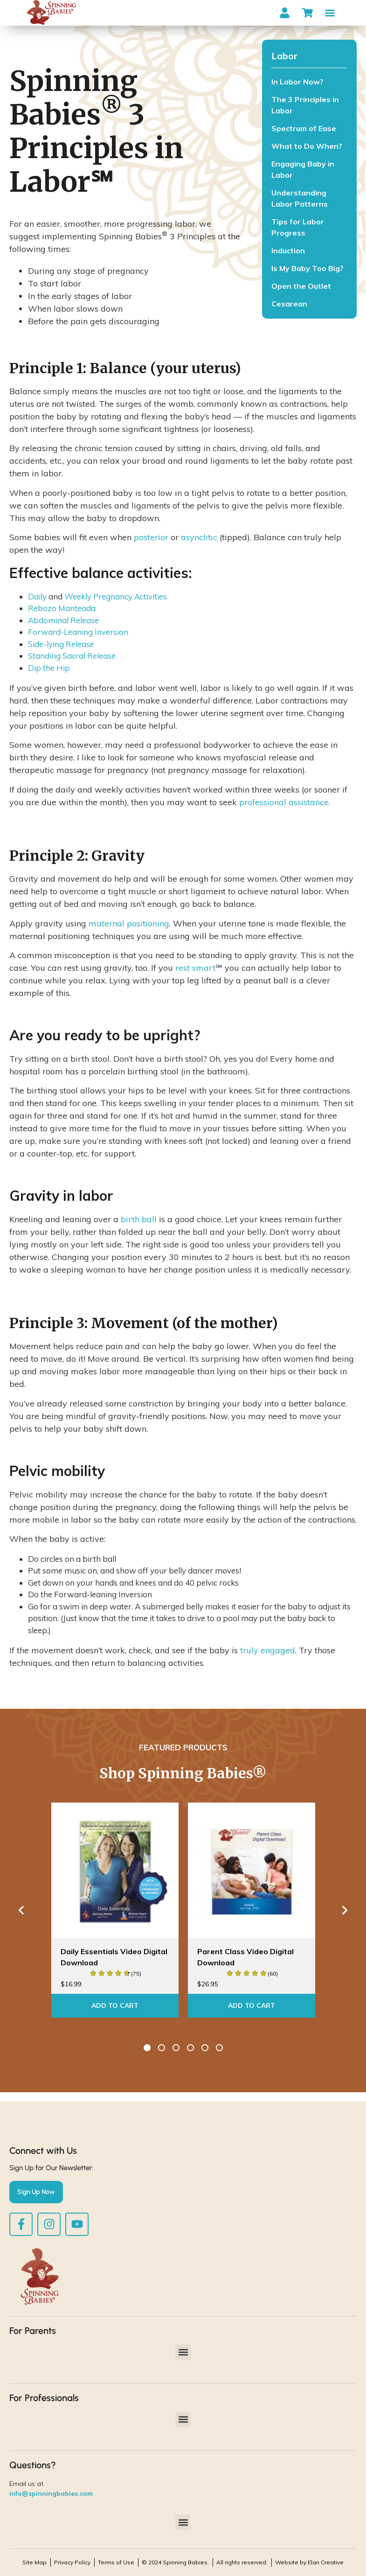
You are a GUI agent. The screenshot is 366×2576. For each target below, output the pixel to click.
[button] (330, 13)
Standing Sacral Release (72, 656)
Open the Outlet (301, 286)
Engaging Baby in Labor (302, 169)
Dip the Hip (49, 668)
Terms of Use (116, 2562)
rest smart (195, 967)
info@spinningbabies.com (51, 2493)
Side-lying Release (61, 644)
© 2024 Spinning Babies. (175, 2562)
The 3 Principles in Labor (305, 105)
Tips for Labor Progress (297, 227)
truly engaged (267, 1650)
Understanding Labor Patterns (299, 198)
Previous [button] (21, 1909)
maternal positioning (129, 923)
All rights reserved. (242, 2562)
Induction (288, 250)
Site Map (34, 2562)
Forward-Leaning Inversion (78, 632)
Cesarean (289, 303)
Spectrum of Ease (303, 128)
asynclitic (199, 537)
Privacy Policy (72, 2562)
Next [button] (345, 1909)
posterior (151, 537)
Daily (37, 596)
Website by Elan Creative (309, 2562)
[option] (115, 1910)
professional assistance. (284, 802)
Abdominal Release (63, 620)
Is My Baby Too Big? (307, 268)
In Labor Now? (297, 81)
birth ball (139, 1219)
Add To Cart (114, 2005)
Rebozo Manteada (62, 608)
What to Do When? (306, 146)
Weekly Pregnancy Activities (115, 596)
